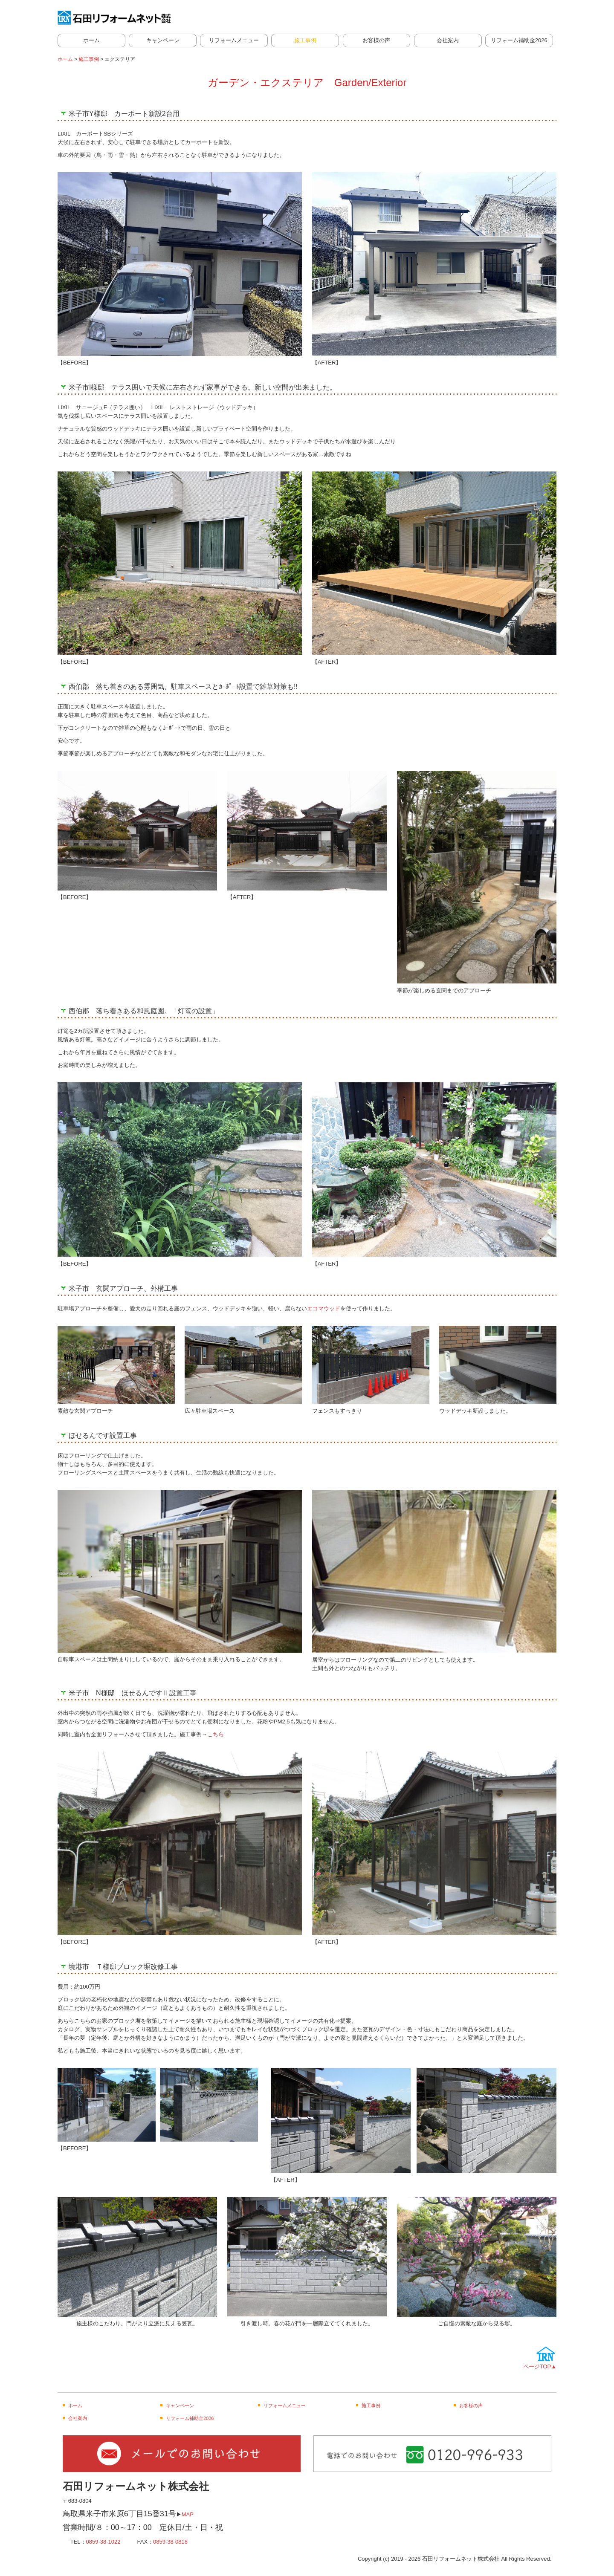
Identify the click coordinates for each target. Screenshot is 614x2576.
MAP (188, 2514)
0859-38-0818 (170, 2541)
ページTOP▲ (539, 2366)
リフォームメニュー (234, 40)
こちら (215, 1734)
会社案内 (448, 40)
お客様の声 (376, 40)
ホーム (91, 40)
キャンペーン (163, 40)
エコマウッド (323, 1308)
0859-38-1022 (103, 2541)
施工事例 (305, 40)
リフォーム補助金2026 (519, 40)
